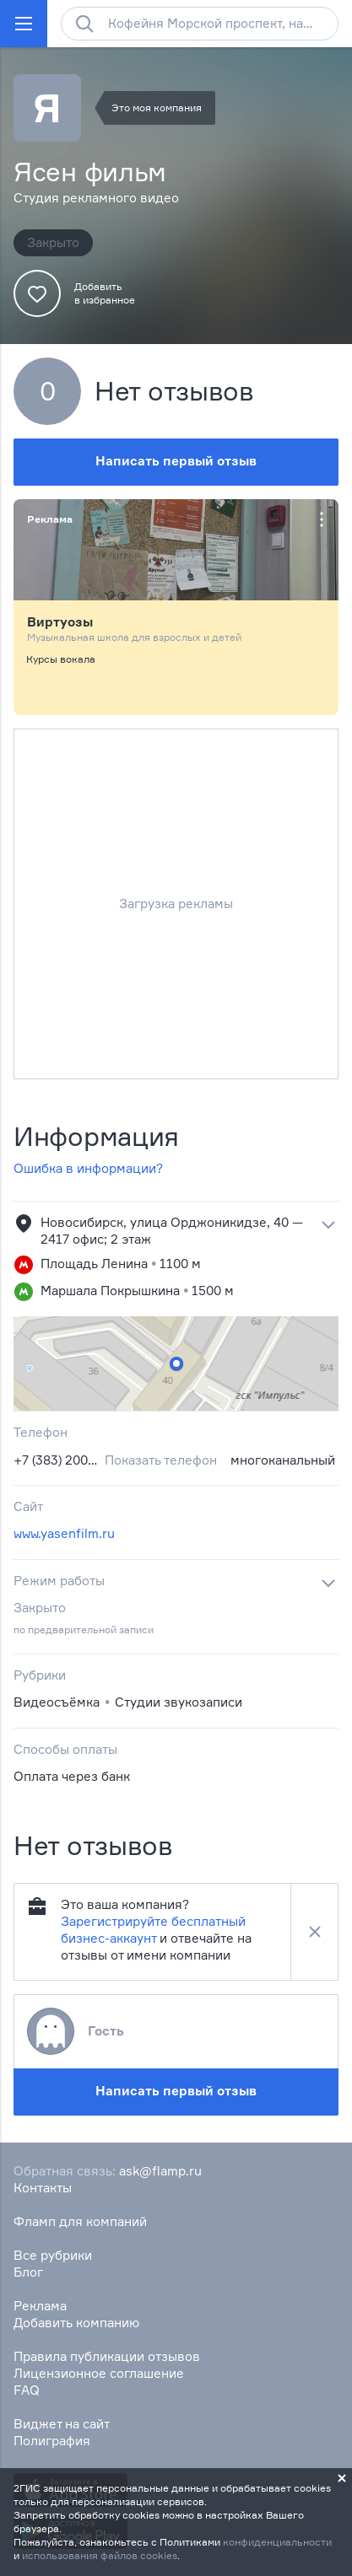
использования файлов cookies (99, 2555)
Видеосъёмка (57, 1702)
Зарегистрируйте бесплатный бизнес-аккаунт (153, 1929)
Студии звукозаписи (178, 1702)
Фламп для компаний (80, 2221)
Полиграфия (52, 2441)
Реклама (40, 2306)
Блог (28, 2272)
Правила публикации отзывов (107, 2356)
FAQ (27, 2390)
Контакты (43, 2188)
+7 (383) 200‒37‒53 (56, 1460)
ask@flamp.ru (160, 2171)
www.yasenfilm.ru (64, 1533)
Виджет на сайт (62, 2424)
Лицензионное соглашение (99, 2373)
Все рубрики (53, 2255)
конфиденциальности (277, 2542)
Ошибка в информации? (88, 1168)
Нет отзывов (174, 391)
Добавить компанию (76, 2323)
